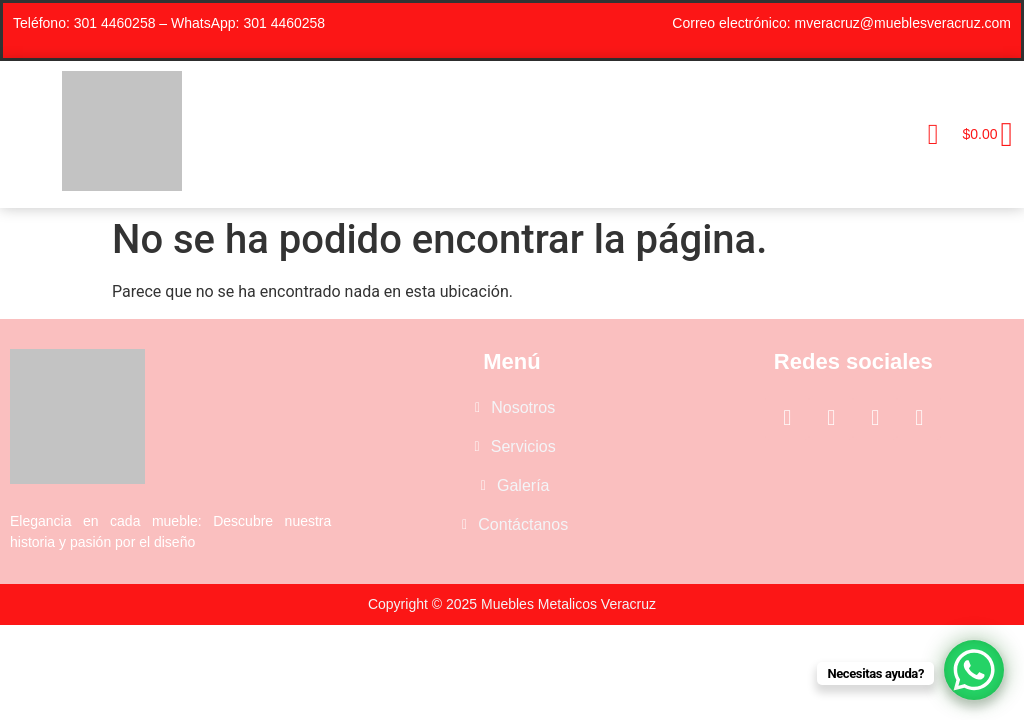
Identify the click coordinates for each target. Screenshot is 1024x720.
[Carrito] (981, 135)
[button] (933, 134)
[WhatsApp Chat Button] (974, 670)
